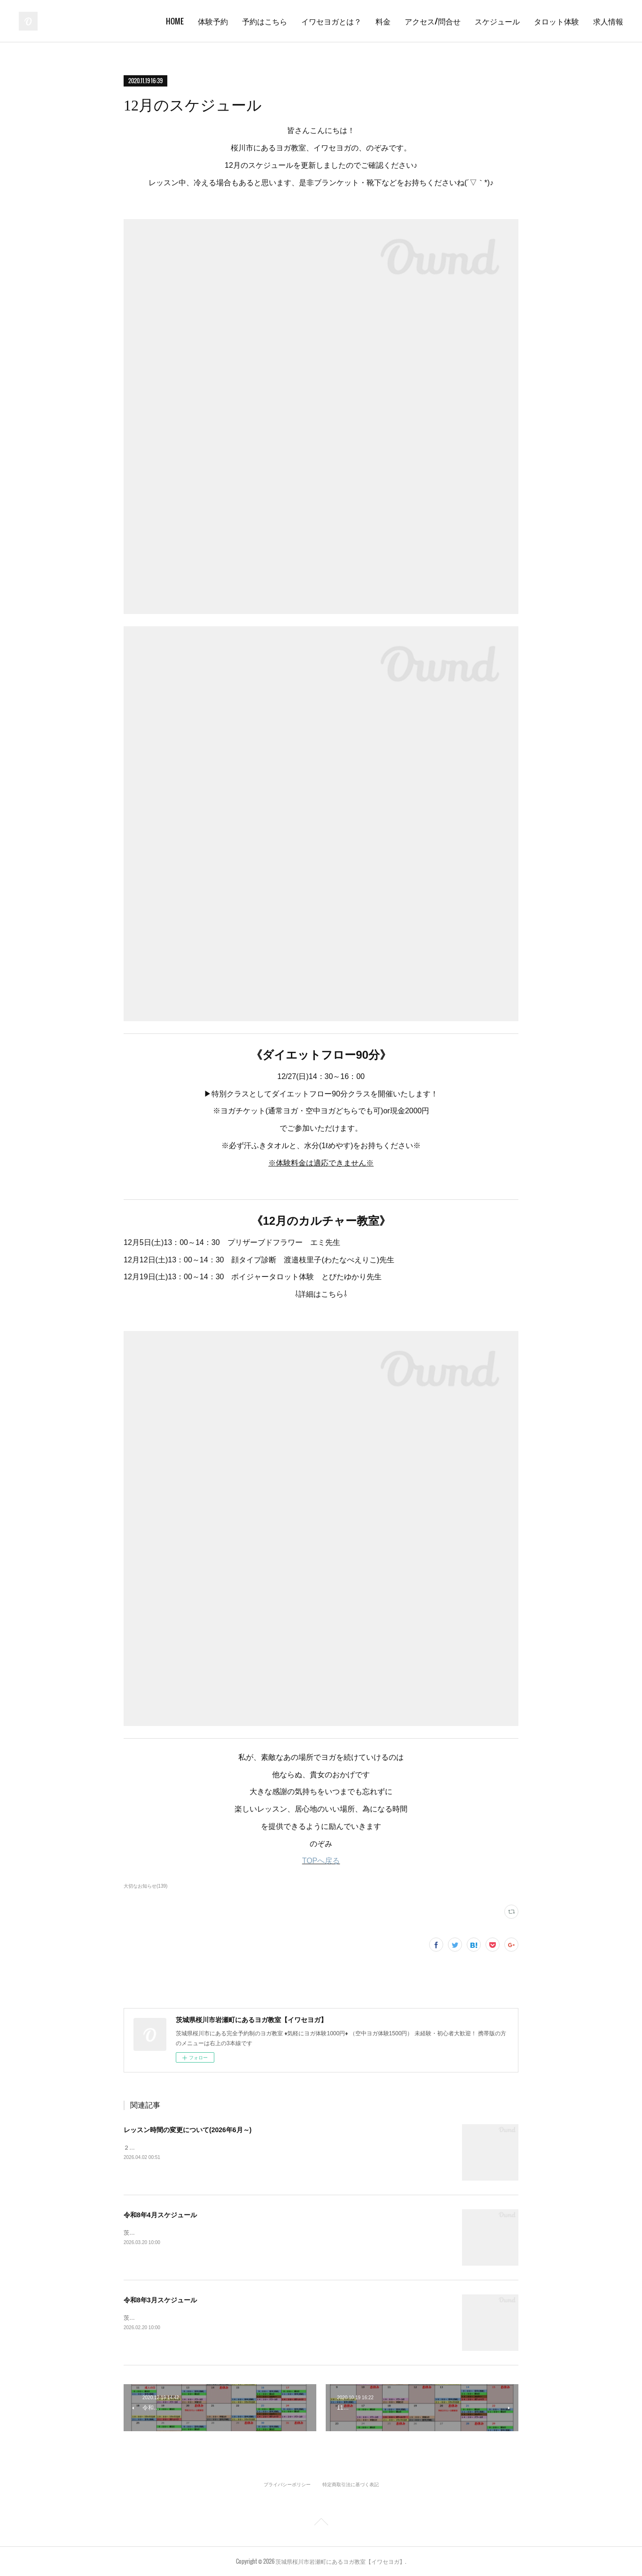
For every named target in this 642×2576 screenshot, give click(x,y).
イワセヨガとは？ (331, 21)
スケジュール (497, 21)
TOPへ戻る (321, 1861)
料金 (383, 21)
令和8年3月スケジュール (160, 2300)
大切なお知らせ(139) (145, 1886)
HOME (175, 21)
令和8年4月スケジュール (160, 2215)
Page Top (321, 2523)
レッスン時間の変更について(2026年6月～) (187, 2130)
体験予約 (213, 21)
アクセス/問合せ (433, 21)
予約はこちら (264, 21)
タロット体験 (556, 21)
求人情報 (608, 21)
